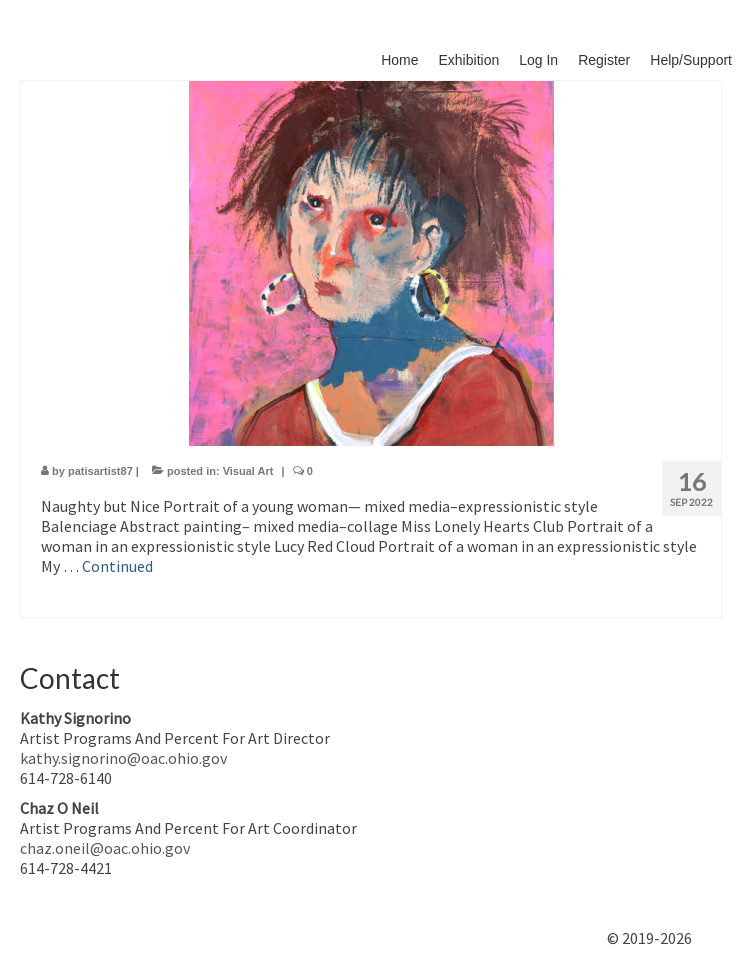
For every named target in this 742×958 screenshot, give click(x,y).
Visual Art (248, 471)
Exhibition (469, 60)
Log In (538, 60)
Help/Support (691, 60)
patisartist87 (100, 471)
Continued (117, 566)
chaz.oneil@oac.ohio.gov (105, 848)
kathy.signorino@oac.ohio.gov (123, 758)
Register (604, 60)
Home (399, 60)
